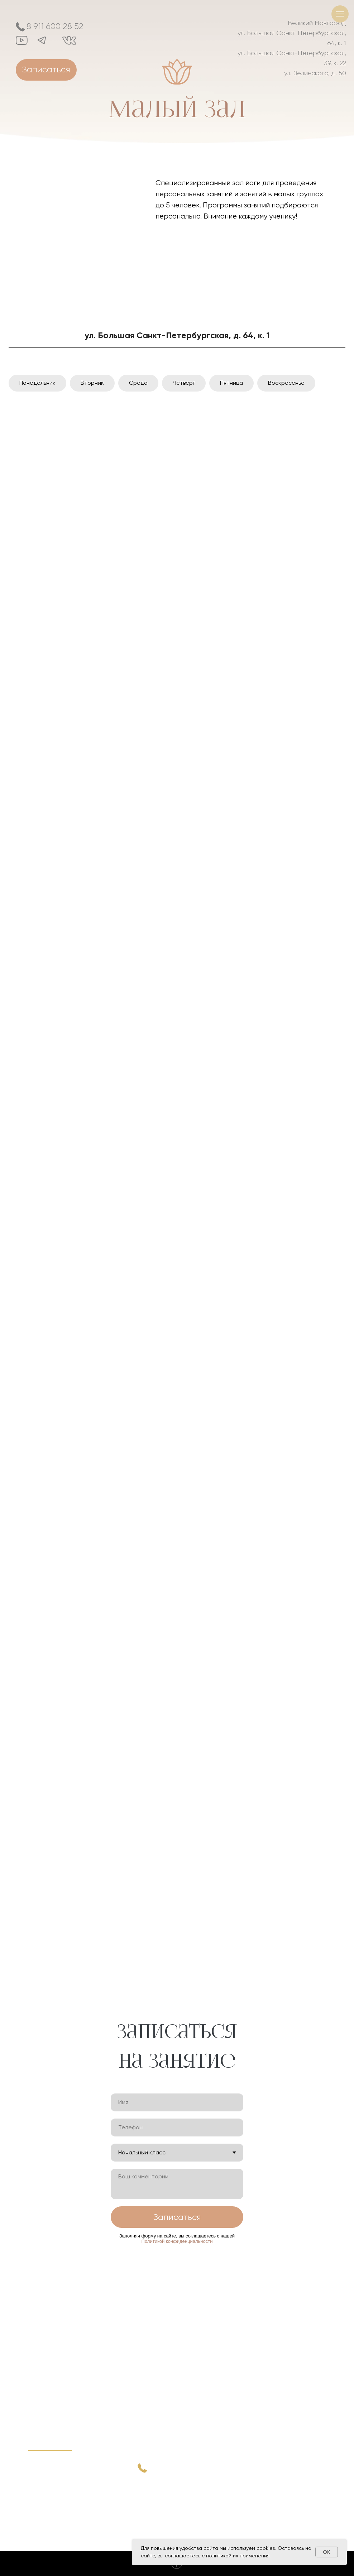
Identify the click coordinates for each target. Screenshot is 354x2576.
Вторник (92, 382)
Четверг (184, 382)
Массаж (40, 2529)
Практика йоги (50, 2459)
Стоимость (44, 2500)
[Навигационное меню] (340, 13)
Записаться (177, 2217)
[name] (177, 2102)
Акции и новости (53, 2520)
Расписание (47, 2480)
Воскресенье (286, 382)
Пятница (231, 382)
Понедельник (37, 382)
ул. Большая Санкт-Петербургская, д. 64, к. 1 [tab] (177, 335)
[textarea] (177, 2184)
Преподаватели (53, 2470)
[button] (46, 70)
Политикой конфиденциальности (177, 2241)
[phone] (177, 2127)
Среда (138, 382)
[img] (77, 231)
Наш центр (45, 2489)
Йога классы (47, 2510)
